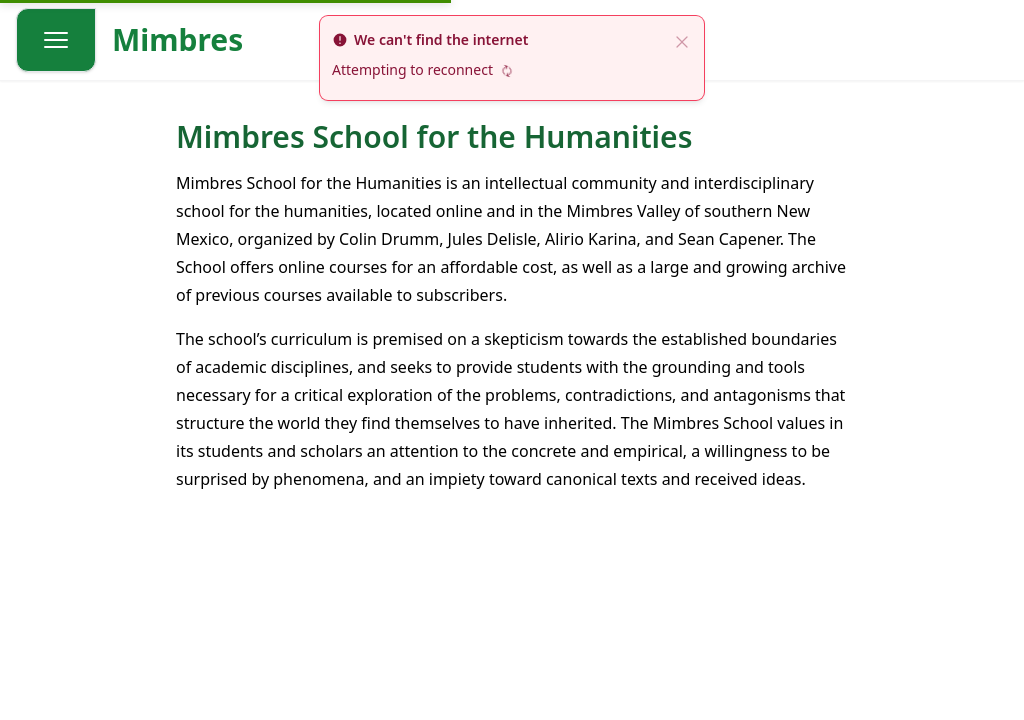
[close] (682, 40)
